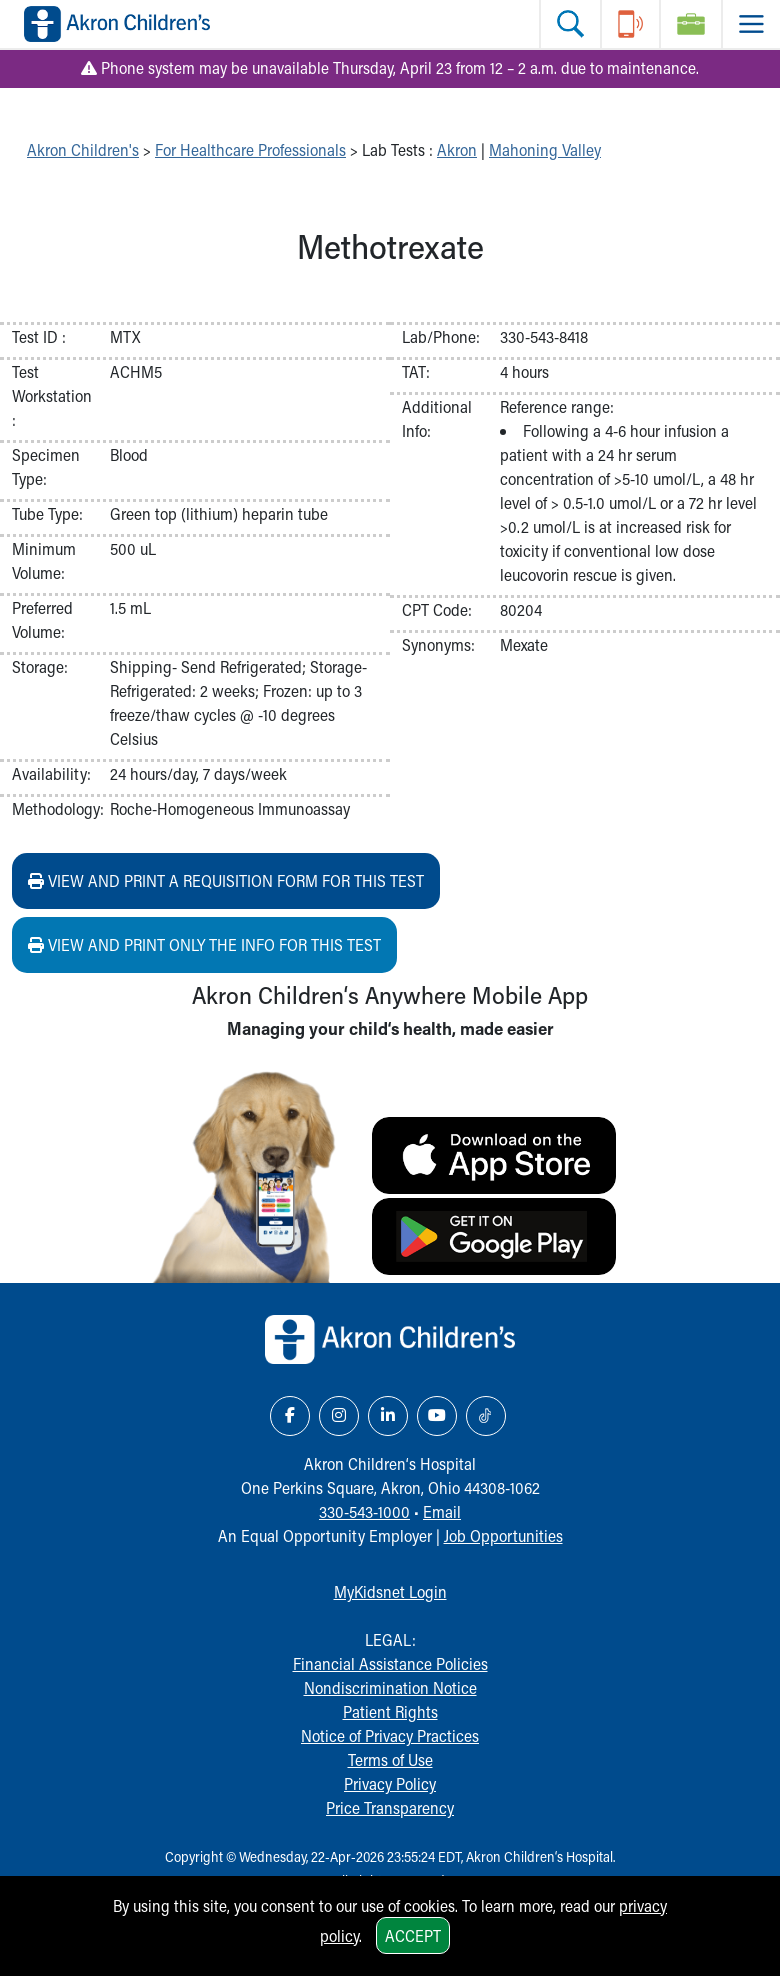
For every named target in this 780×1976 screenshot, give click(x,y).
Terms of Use (390, 1759)
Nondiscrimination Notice (390, 1687)
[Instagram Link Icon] (339, 1416)
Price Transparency (390, 1807)
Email (442, 1511)
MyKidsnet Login (390, 1591)
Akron (457, 149)
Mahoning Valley (545, 149)
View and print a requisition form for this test (226, 880)
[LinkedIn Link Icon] (388, 1416)
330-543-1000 (364, 1511)
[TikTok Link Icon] (486, 1416)
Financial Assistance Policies (390, 1663)
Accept (413, 1935)
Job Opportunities (503, 1535)
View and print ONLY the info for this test (204, 944)
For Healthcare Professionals (250, 149)
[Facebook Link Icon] (290, 1416)
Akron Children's (83, 149)
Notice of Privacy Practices (390, 1735)
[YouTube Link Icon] (437, 1416)
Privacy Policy (390, 1783)
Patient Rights (390, 1711)
